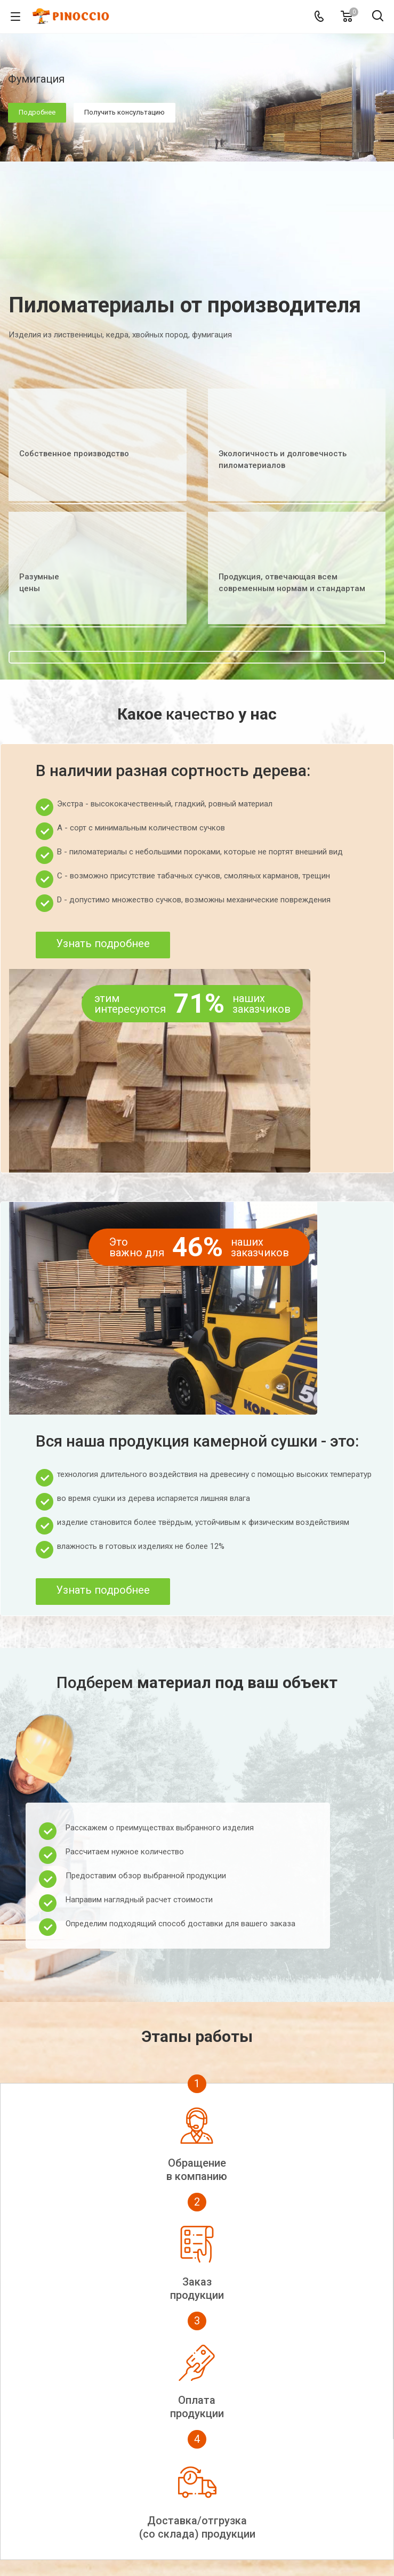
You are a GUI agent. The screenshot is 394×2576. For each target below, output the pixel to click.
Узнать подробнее (103, 943)
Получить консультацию (124, 112)
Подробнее (37, 112)
